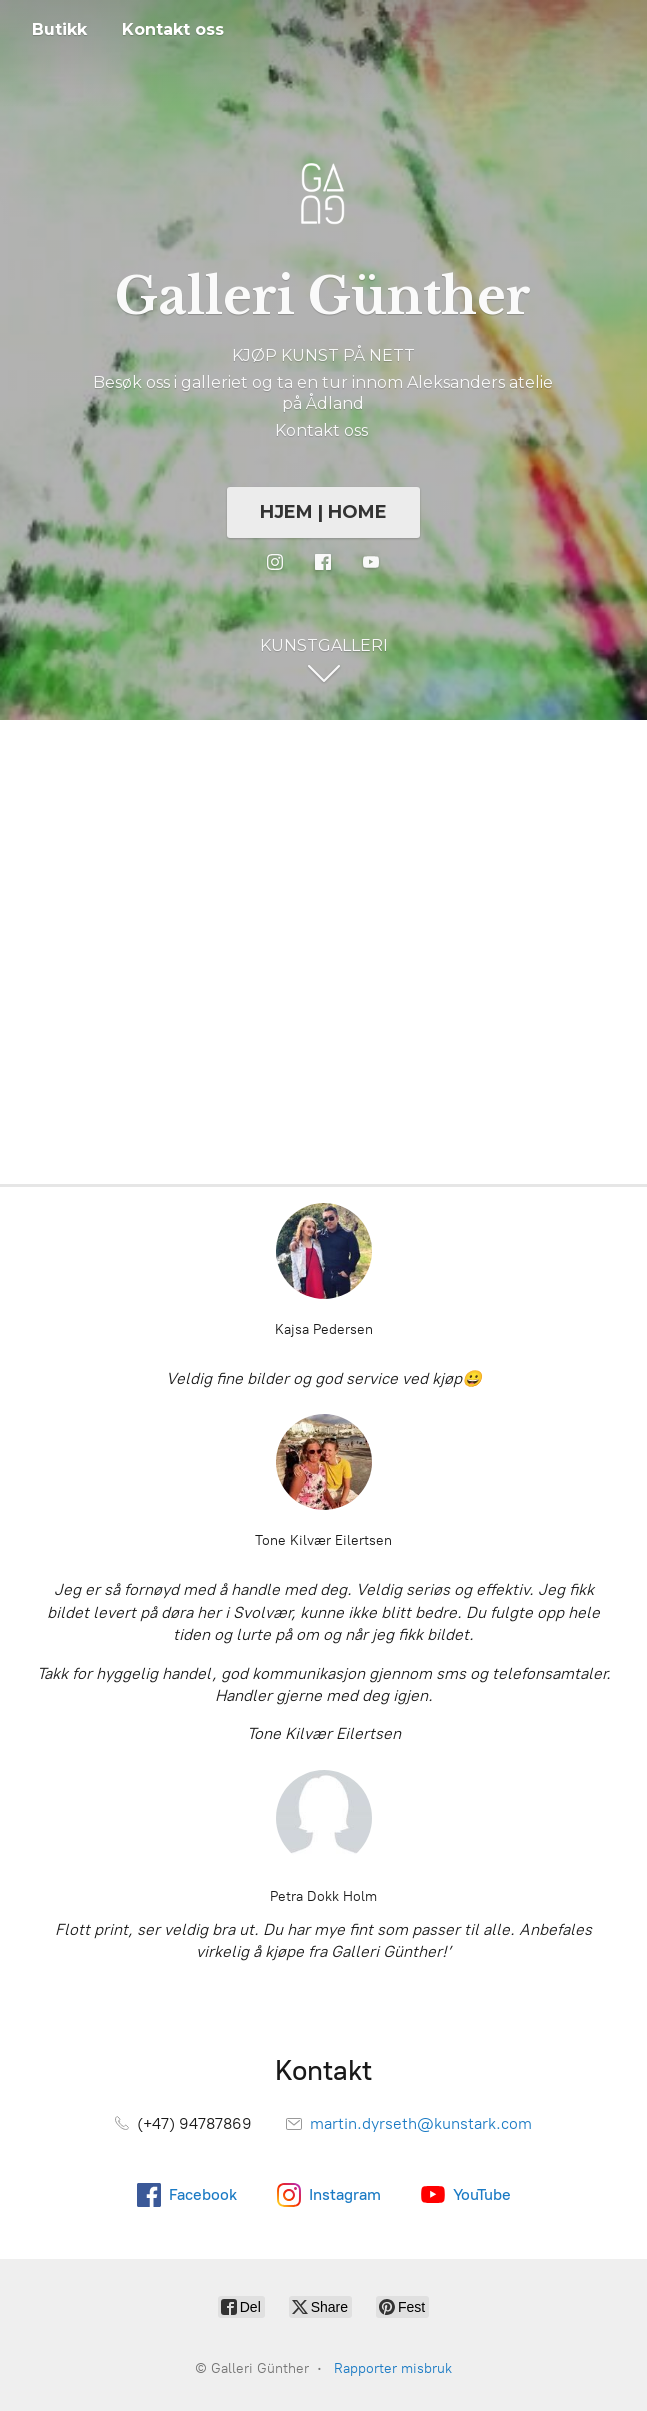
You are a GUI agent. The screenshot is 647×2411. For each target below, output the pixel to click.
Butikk (59, 29)
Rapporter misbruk (393, 2368)
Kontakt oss (173, 29)
